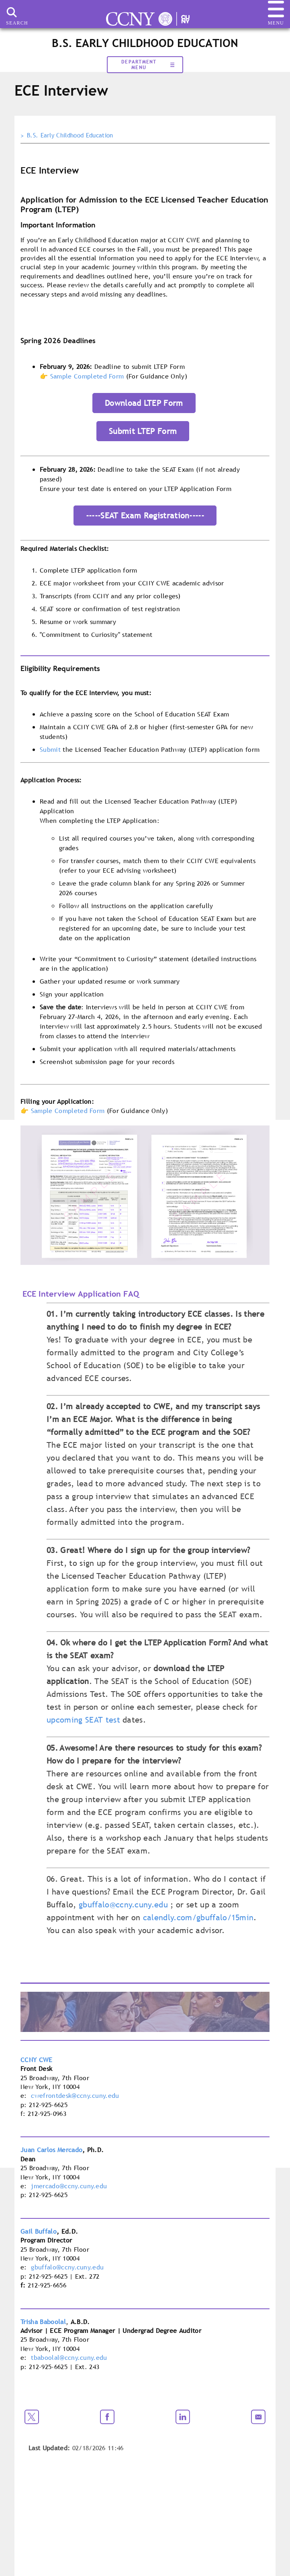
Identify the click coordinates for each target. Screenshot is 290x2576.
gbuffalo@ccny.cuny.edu (123, 1904)
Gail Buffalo (38, 2231)
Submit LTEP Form (143, 431)
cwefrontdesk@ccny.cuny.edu (75, 2095)
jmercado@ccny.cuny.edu (69, 2185)
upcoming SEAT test (83, 1720)
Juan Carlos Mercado (51, 2149)
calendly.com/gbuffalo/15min (198, 1917)
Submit (50, 749)
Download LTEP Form (144, 403)
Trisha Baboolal (43, 2321)
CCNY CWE (36, 2059)
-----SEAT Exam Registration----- (145, 515)
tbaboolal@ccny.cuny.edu (69, 2357)
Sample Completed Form (87, 376)
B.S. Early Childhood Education (70, 135)
